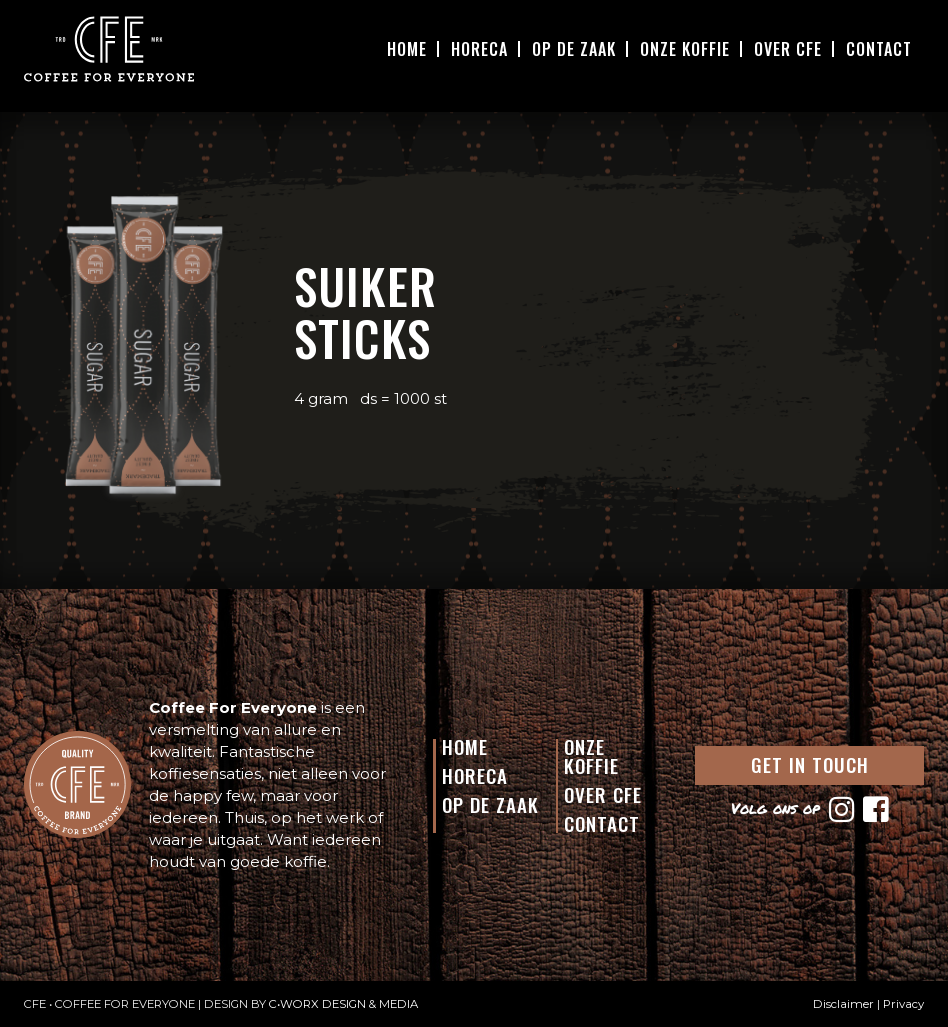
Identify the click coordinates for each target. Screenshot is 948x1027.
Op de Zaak (490, 804)
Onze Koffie (685, 49)
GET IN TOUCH (810, 764)
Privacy (903, 1004)
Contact (879, 49)
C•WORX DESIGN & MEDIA (343, 1004)
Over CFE (788, 49)
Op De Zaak (574, 49)
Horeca (479, 49)
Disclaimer (843, 1004)
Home (407, 49)
